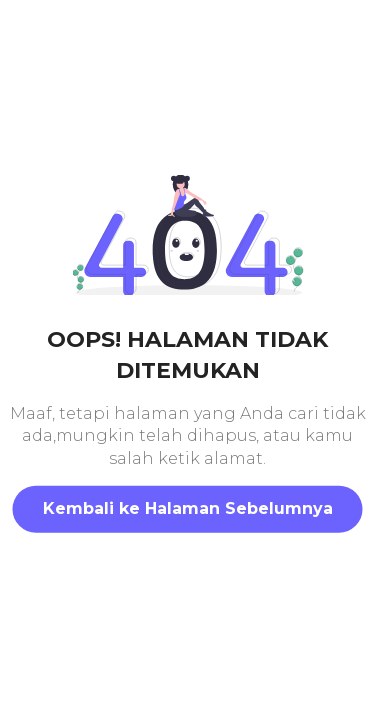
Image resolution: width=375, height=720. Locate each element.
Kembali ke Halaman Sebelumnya (188, 508)
